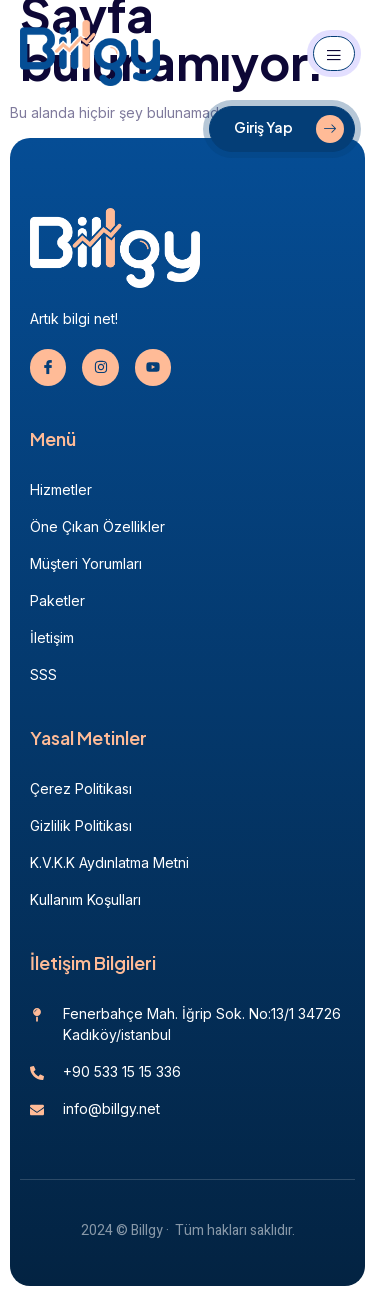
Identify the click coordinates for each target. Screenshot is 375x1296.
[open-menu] (334, 53)
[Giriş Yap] (282, 129)
